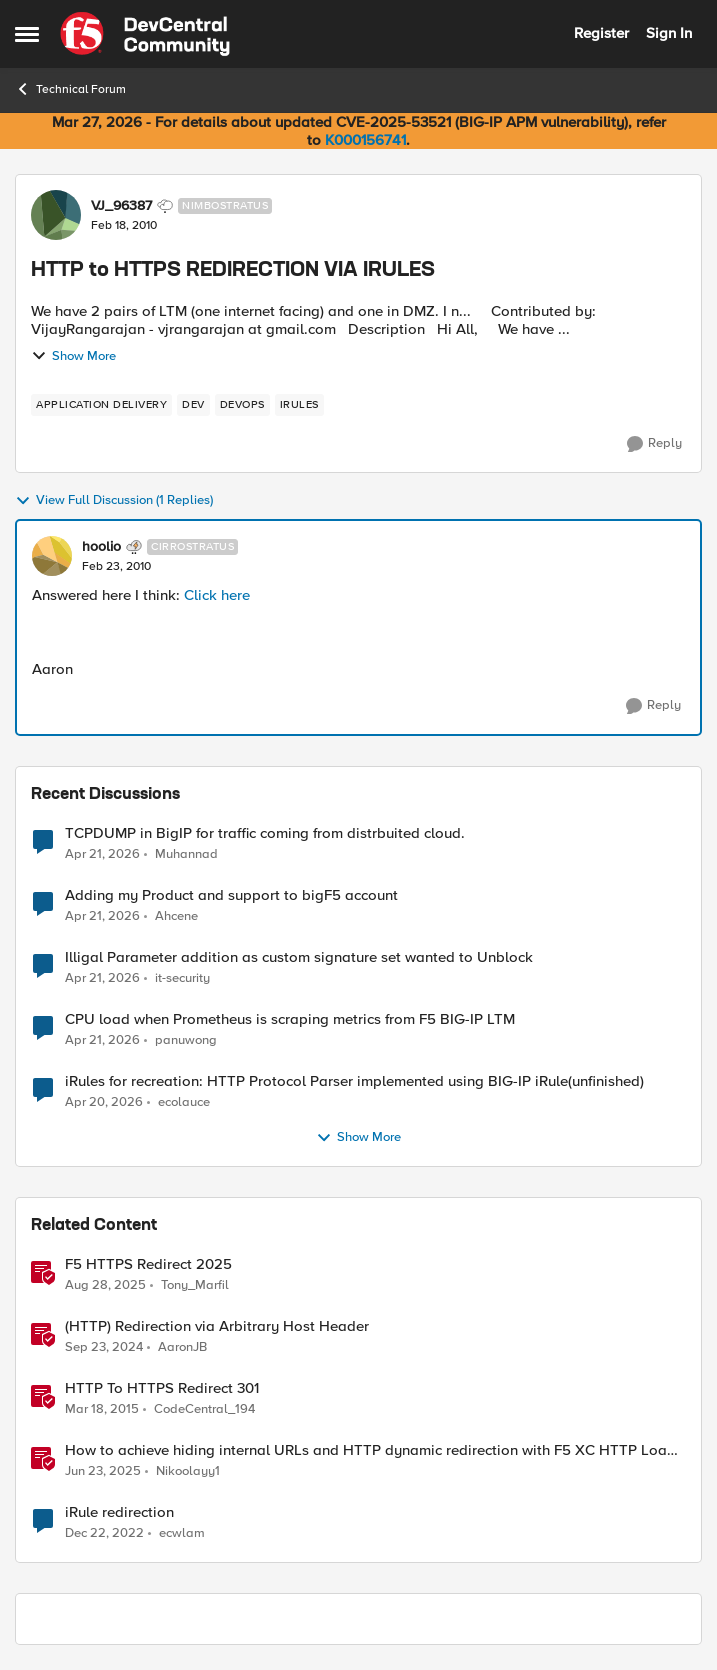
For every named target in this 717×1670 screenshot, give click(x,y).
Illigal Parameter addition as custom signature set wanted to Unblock (299, 957)
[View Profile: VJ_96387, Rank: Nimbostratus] (56, 215)
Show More (73, 356)
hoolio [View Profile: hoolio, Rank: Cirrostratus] (101, 547)
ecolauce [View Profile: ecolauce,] (184, 1102)
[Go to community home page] (145, 34)
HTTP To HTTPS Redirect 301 (162, 1388)
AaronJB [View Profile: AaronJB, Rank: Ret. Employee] (182, 1347)
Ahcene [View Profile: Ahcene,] (176, 916)
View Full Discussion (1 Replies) (114, 501)
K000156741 (365, 140)
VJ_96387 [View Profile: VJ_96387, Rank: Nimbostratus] (121, 206)
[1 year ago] (104, 1348)
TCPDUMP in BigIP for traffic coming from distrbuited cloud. (265, 833)
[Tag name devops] (242, 405)
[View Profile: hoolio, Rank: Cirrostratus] (52, 556)
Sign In (669, 33)
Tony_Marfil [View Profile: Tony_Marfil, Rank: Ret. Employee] (195, 1285)
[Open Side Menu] (27, 34)
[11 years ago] (102, 1410)
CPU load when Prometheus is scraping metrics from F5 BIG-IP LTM (290, 1019)
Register (601, 33)
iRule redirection (119, 1512)
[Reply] (654, 444)
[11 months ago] (105, 1286)
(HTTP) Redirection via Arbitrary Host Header (217, 1326)
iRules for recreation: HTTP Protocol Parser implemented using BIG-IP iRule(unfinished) (354, 1081)
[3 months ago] (102, 854)
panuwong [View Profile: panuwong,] (186, 1040)
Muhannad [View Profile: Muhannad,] (186, 853)
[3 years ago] (104, 1534)
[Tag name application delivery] (101, 405)
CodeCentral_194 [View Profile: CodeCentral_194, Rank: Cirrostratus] (204, 1409)
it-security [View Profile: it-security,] (182, 978)
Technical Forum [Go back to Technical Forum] (70, 89)
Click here (217, 595)
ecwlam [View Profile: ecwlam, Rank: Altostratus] (182, 1533)
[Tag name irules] (299, 405)
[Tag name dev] (193, 405)
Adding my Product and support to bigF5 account (231, 895)
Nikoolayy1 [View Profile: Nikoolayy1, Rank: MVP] (188, 1471)
